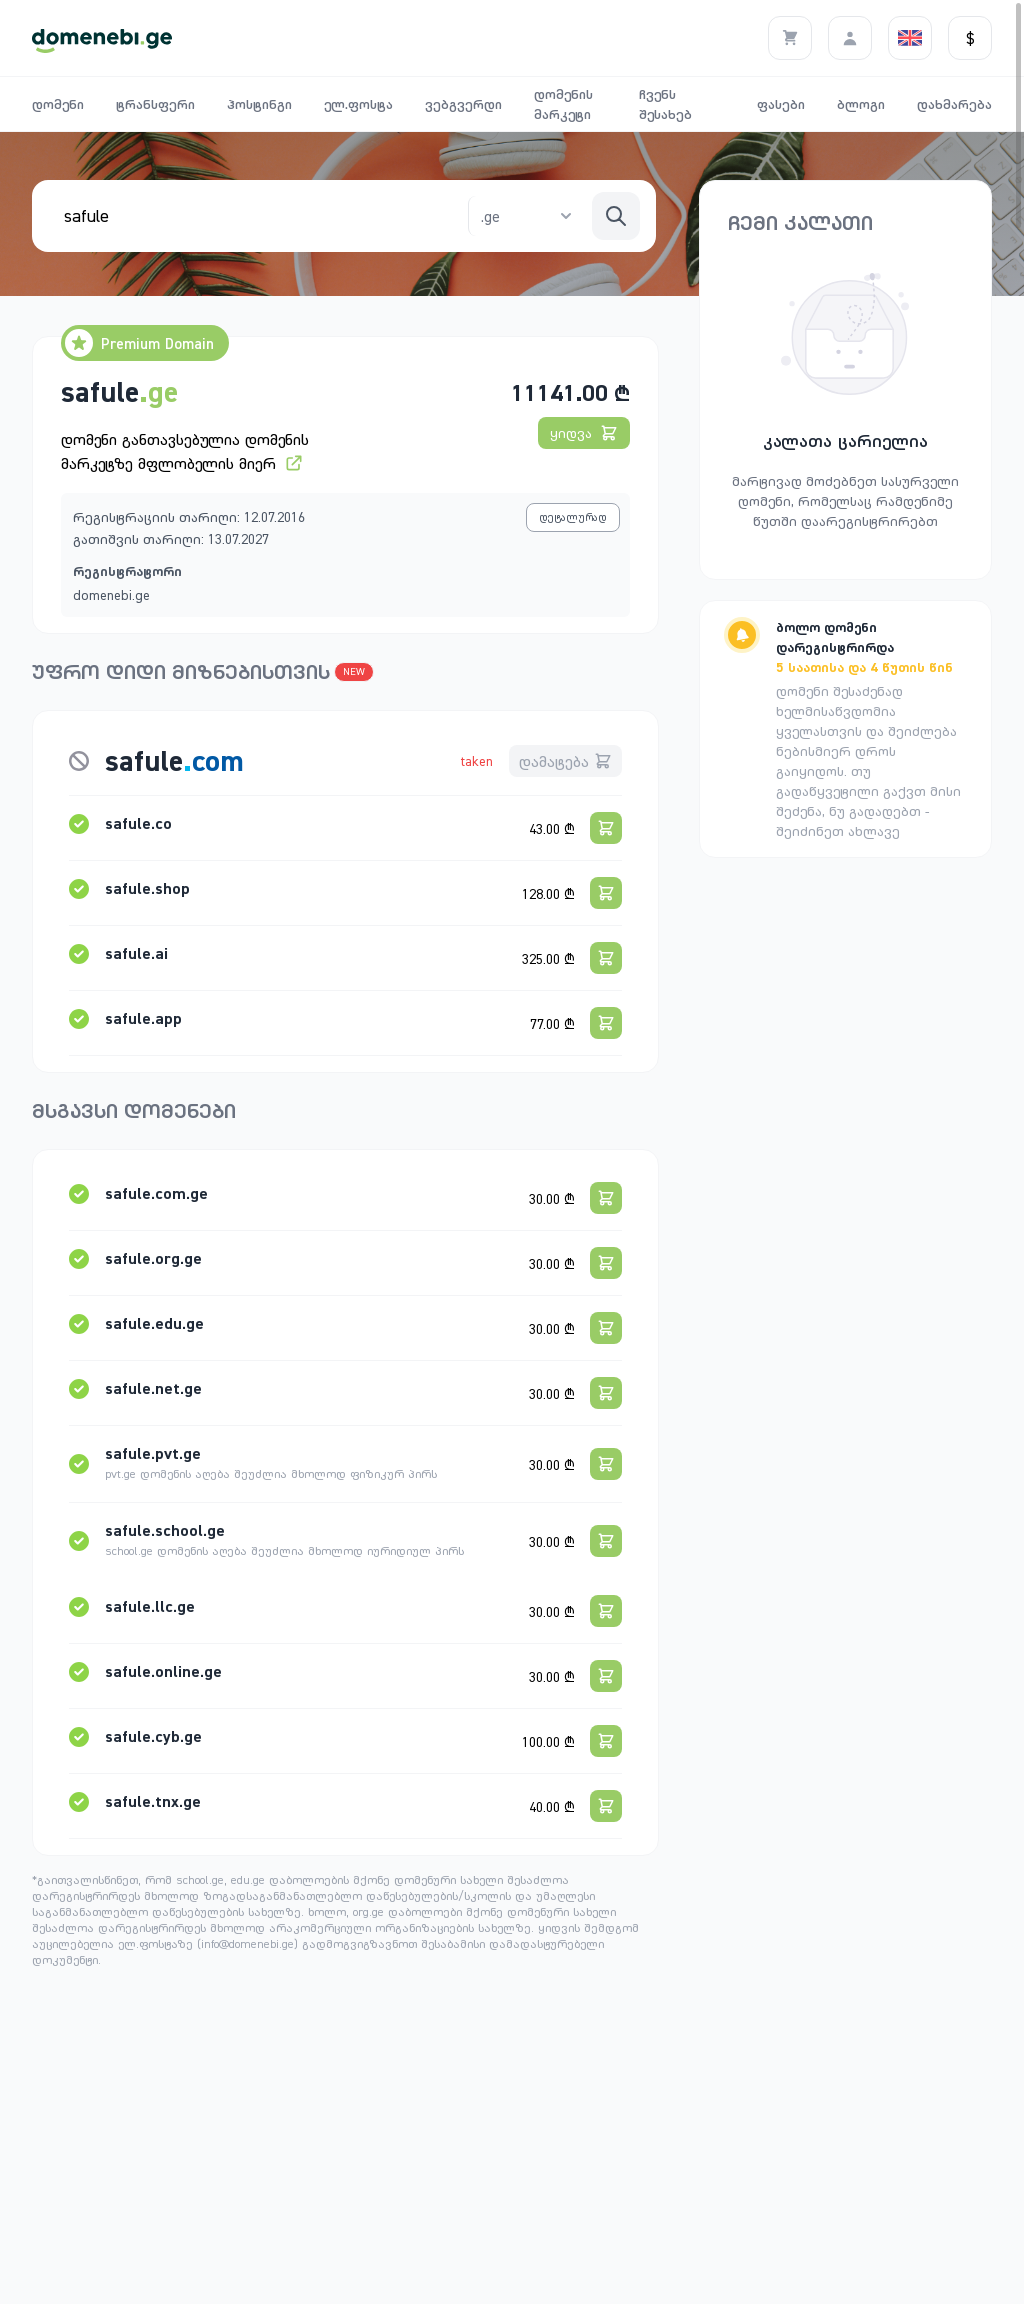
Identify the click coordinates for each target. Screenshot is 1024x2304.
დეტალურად (573, 517)
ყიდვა (584, 433)
